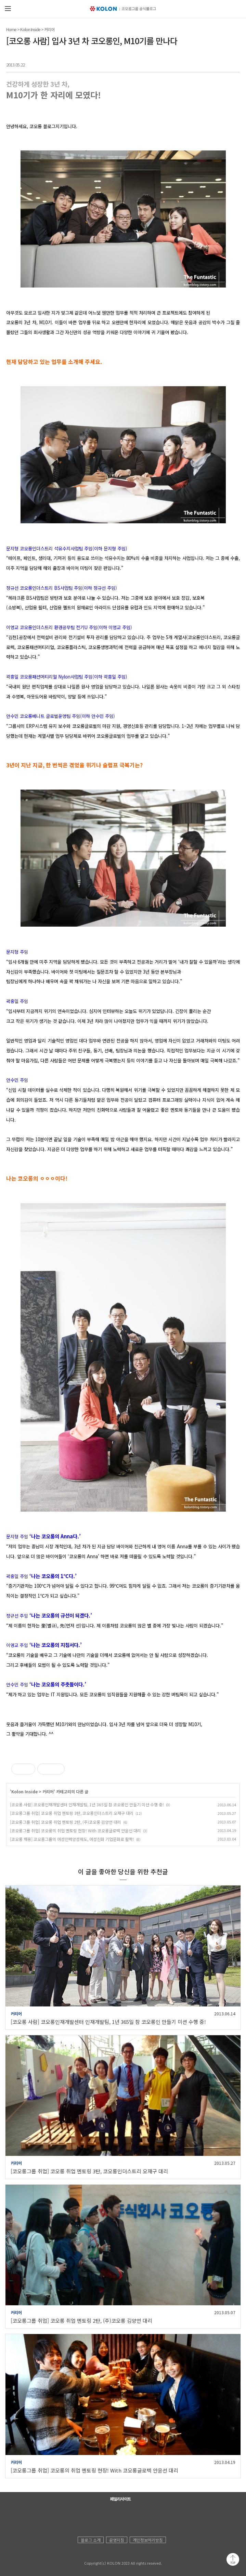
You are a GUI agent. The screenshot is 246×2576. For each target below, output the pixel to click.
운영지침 (116, 2540)
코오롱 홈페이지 (79, 2516)
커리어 (49, 29)
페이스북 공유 (194, 63)
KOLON (86, 2556)
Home (11, 29)
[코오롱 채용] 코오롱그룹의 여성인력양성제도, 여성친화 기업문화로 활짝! (72, 1839)
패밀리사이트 (120, 2499)
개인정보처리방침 (148, 2540)
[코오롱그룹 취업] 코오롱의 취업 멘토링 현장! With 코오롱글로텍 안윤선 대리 (75, 1830)
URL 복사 (233, 63)
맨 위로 (232, 2559)
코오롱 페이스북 (107, 2516)
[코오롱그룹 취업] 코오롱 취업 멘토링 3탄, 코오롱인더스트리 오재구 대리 (71, 1813)
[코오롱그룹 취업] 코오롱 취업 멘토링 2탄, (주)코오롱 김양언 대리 (65, 1822)
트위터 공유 (220, 63)
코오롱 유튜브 (93, 2516)
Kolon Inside (30, 29)
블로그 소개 (91, 2540)
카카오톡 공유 (207, 63)
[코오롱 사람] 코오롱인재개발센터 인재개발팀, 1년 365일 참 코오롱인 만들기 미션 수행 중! (87, 1804)
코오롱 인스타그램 (120, 2516)
